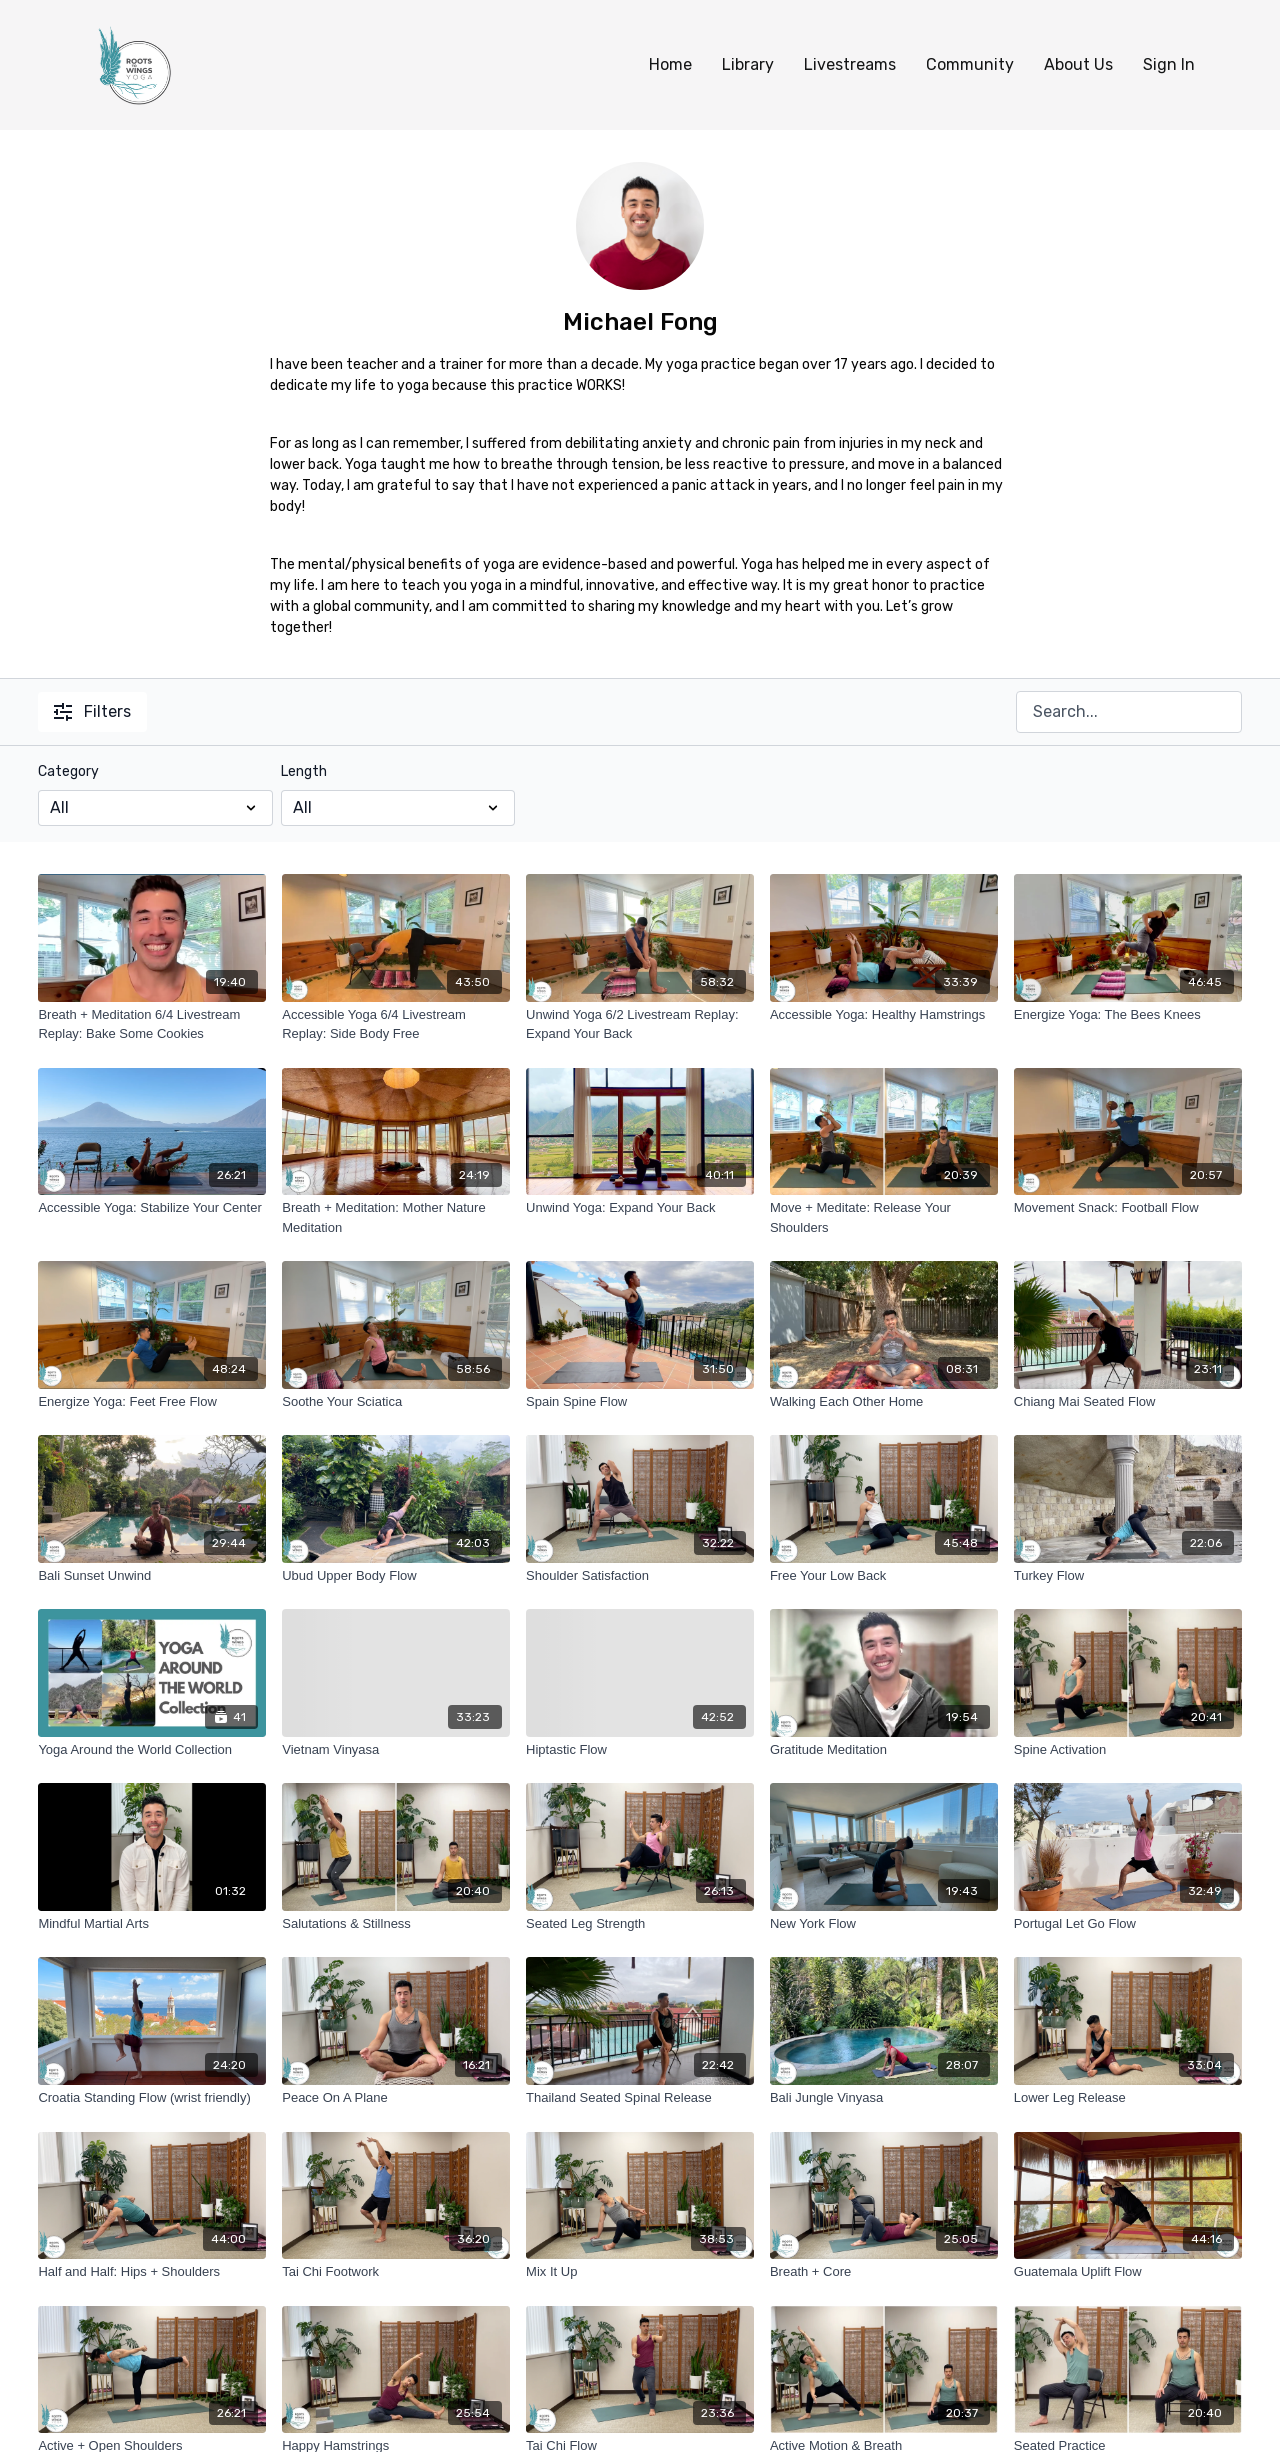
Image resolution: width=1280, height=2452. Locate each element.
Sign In (1169, 64)
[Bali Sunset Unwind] (152, 1576)
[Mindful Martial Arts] (152, 1924)
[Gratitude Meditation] (884, 1750)
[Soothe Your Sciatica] (396, 1402)
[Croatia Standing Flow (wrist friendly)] (152, 2098)
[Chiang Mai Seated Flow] (1128, 1402)
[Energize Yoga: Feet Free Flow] (152, 1402)
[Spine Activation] (1128, 1750)
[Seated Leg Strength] (640, 1924)
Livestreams (850, 64)
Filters (92, 711)
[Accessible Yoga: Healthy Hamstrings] (884, 1015)
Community (970, 64)
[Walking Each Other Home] (884, 1402)
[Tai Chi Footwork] (396, 2272)
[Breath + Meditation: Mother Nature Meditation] (396, 1217)
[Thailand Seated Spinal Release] (640, 2098)
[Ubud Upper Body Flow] (396, 1576)
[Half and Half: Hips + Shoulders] (152, 2272)
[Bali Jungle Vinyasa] (884, 2098)
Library (748, 64)
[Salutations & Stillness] (396, 1924)
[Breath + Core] (884, 2272)
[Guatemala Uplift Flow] (1128, 2272)
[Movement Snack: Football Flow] (1128, 1208)
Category (68, 771)
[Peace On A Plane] (396, 2098)
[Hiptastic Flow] (640, 1750)
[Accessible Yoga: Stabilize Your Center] (152, 1208)
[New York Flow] (884, 1924)
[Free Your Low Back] (884, 1576)
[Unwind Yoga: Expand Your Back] (640, 1208)
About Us (1078, 64)
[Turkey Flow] (1128, 1576)
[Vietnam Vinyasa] (396, 1750)
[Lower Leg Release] (1128, 2098)
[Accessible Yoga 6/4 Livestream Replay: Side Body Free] (396, 1024)
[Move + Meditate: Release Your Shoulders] (884, 1217)
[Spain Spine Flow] (640, 1402)
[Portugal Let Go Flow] (1128, 1924)
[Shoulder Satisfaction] (640, 1576)
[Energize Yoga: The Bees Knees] (1128, 1015)
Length (304, 771)
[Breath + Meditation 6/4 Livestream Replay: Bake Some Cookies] (152, 1024)
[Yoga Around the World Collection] (152, 1750)
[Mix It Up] (640, 2272)
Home (670, 64)
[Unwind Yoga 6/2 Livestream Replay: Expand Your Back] (640, 1024)
